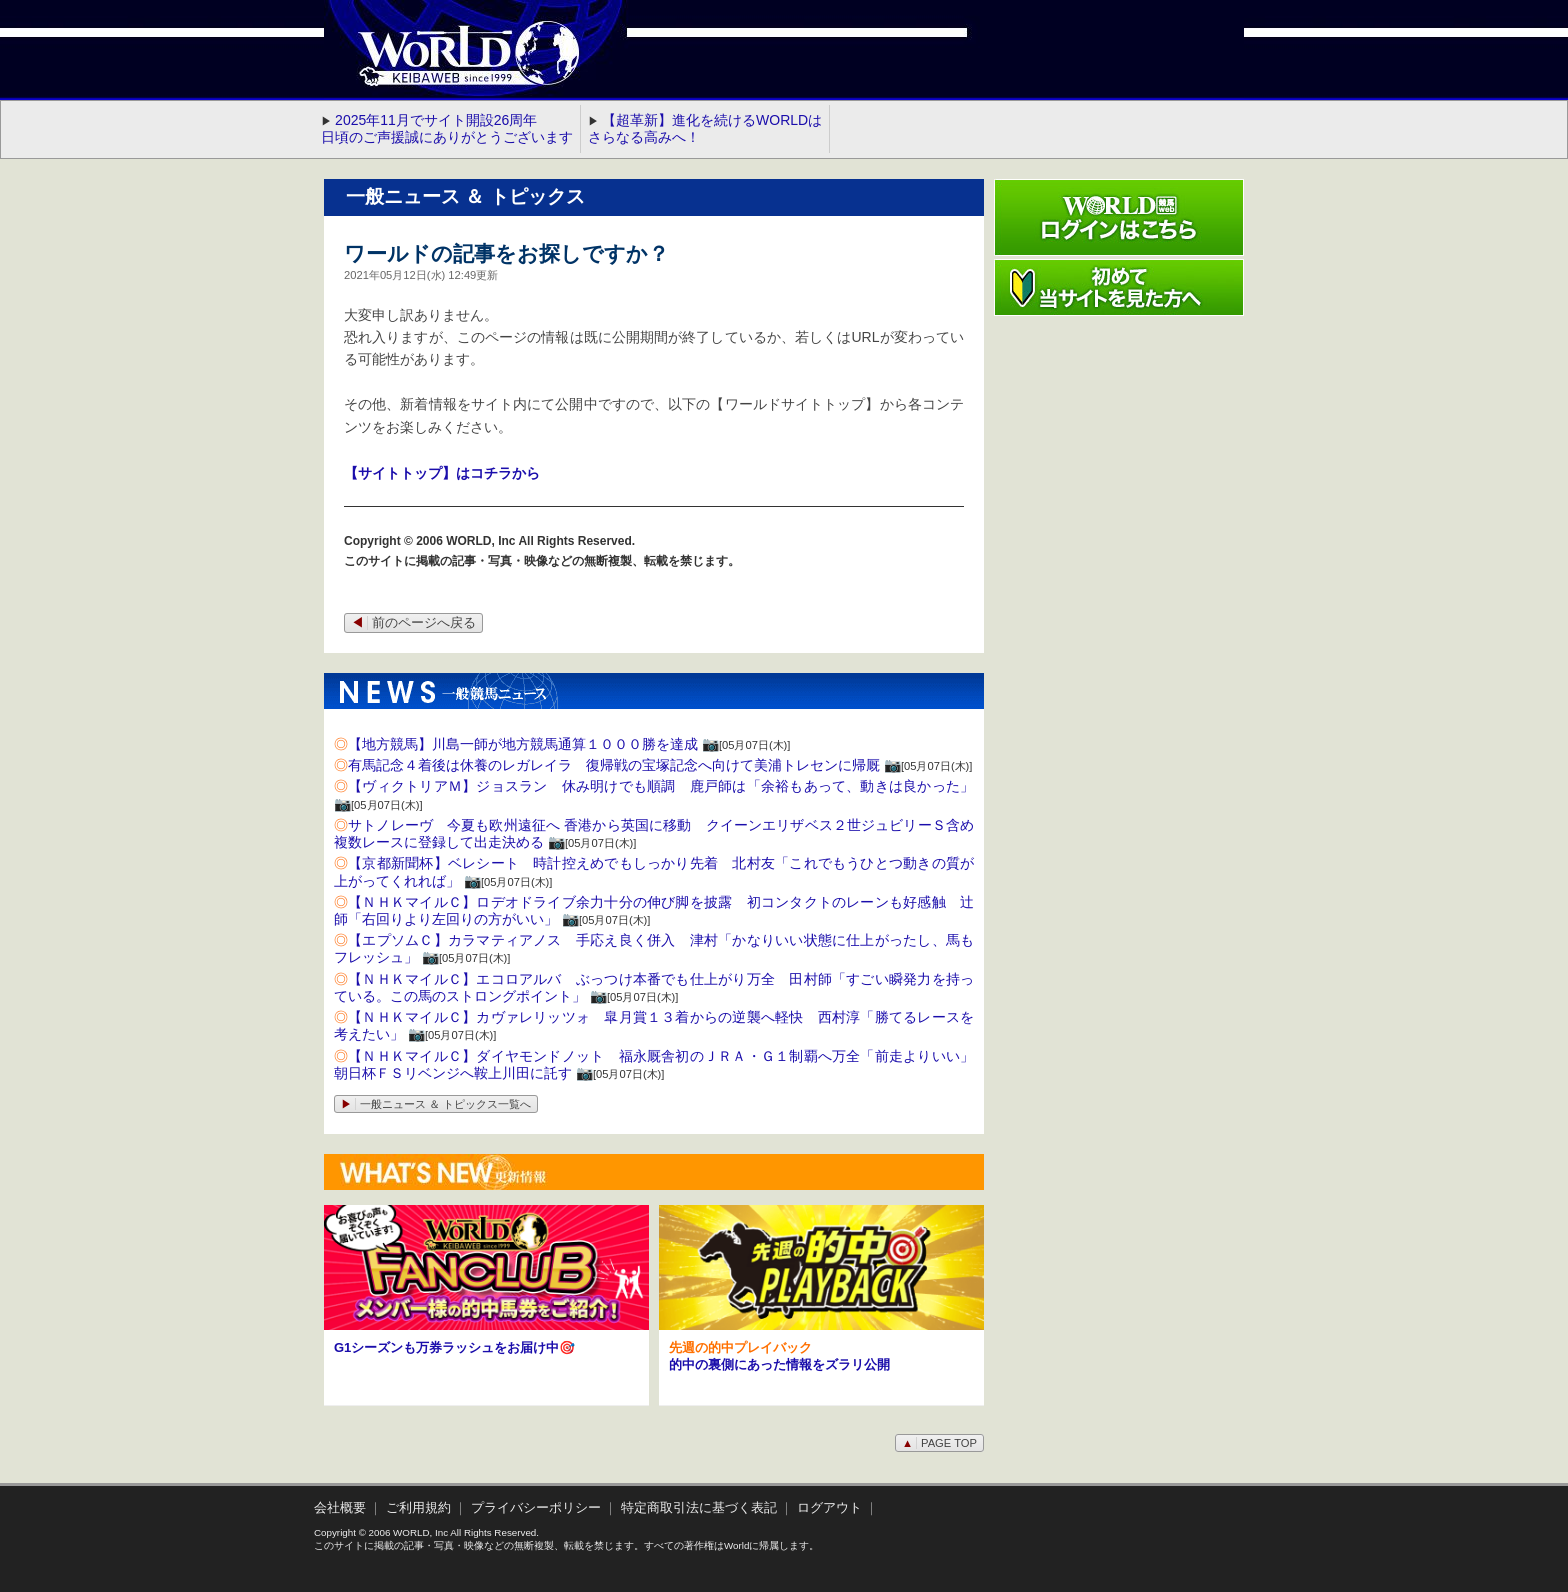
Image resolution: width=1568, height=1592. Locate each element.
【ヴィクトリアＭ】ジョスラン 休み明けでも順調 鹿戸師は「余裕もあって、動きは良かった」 (661, 786)
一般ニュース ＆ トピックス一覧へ (436, 1104)
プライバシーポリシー (536, 1508)
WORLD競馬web (448, 65)
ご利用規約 (418, 1508)
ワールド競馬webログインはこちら (1119, 217)
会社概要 (340, 1508)
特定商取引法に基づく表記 (699, 1508)
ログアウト (829, 1508)
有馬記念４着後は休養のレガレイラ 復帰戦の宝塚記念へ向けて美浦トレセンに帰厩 (614, 765)
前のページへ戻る (413, 623)
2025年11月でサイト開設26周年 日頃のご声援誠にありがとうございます (447, 128)
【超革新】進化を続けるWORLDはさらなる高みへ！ (705, 128)
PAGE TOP (939, 1443)
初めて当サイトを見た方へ (1119, 287)
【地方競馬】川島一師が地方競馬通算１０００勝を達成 (523, 744)
